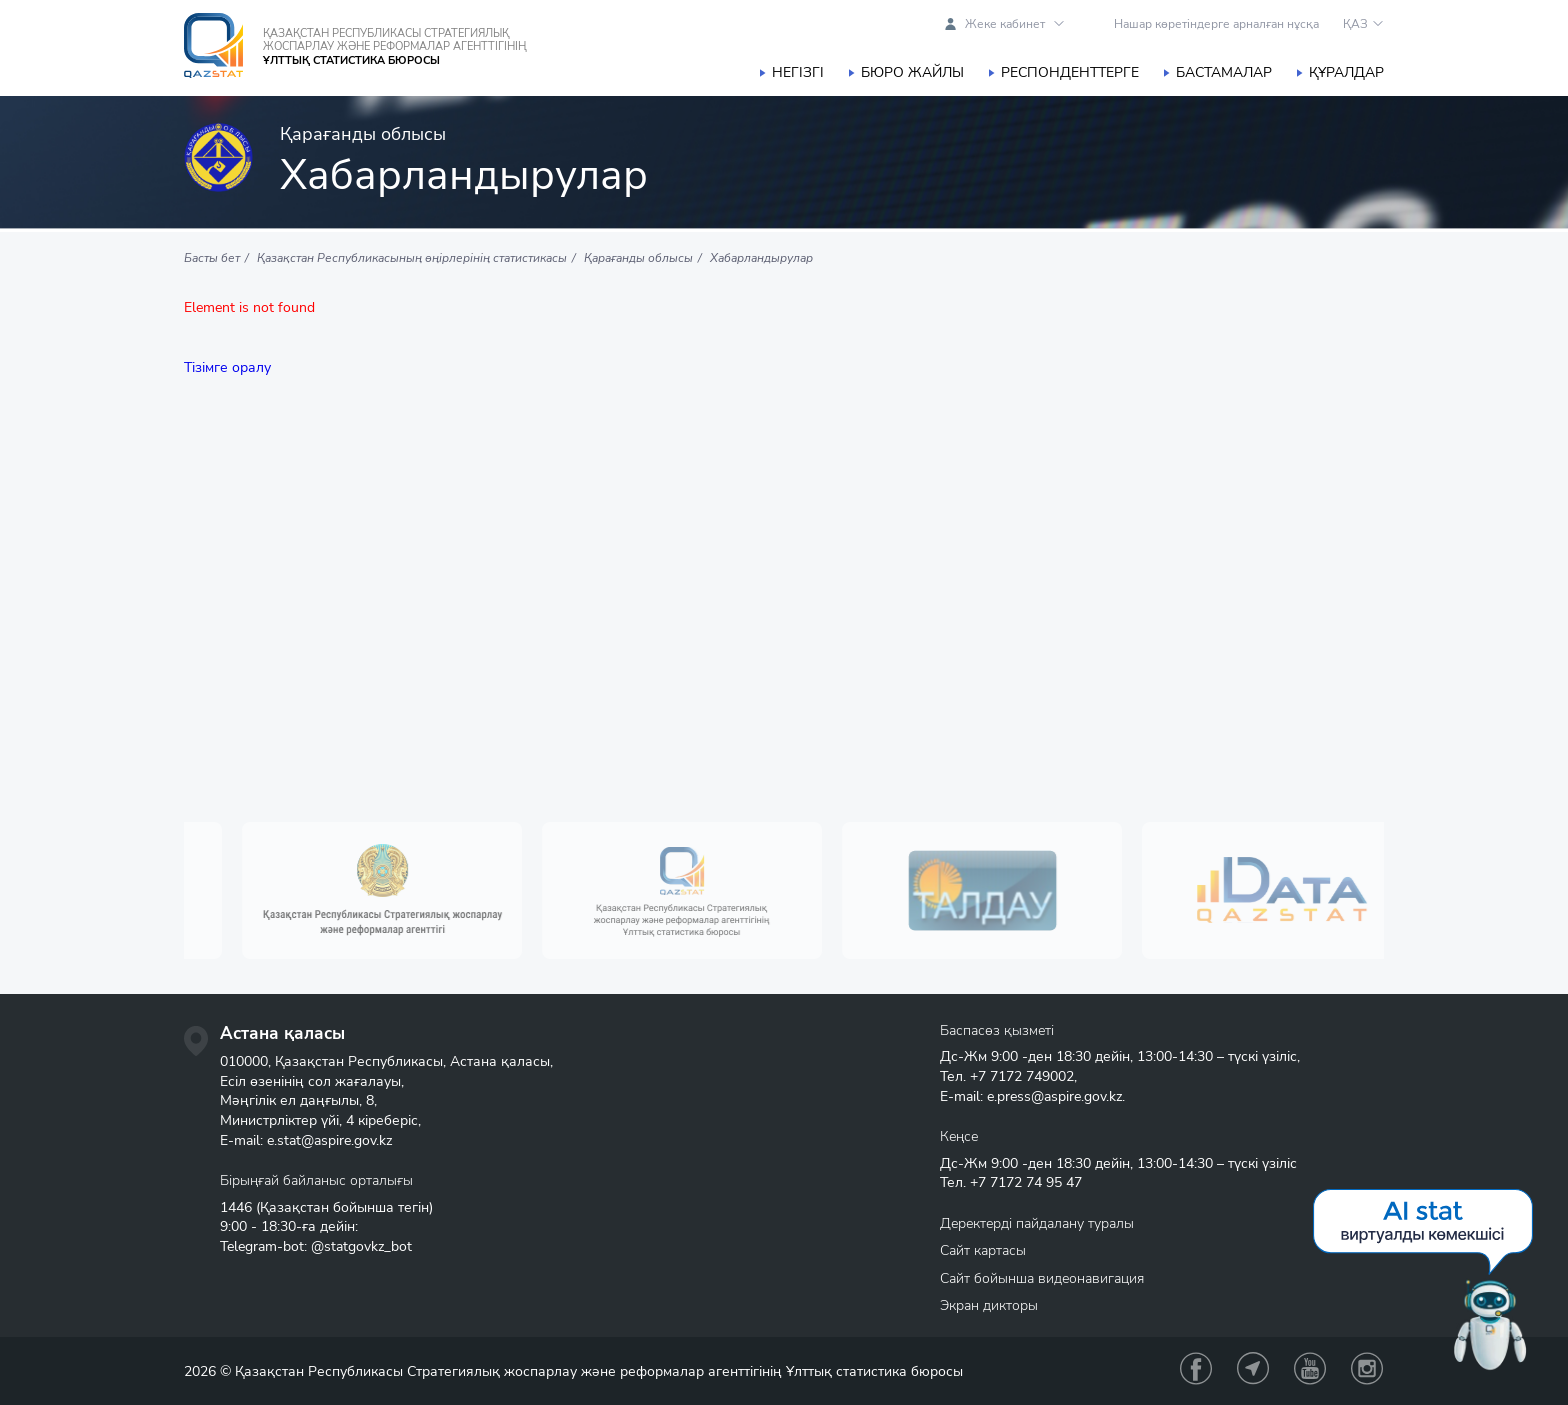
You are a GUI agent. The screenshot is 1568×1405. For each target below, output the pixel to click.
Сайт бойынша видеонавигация (1042, 1278)
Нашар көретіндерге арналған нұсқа (1216, 24)
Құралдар (1346, 72)
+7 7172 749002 (1022, 1076)
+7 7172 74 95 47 (1026, 1182)
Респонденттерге (1070, 72)
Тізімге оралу (227, 367)
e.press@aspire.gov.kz (1054, 1096)
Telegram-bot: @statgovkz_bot (316, 1246)
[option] (404, 890)
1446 (236, 1207)
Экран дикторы (989, 1305)
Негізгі (798, 72)
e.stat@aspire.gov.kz (329, 1140)
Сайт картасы (983, 1250)
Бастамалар (1224, 72)
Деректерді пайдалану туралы (1037, 1223)
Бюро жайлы (912, 72)
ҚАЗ (1355, 24)
